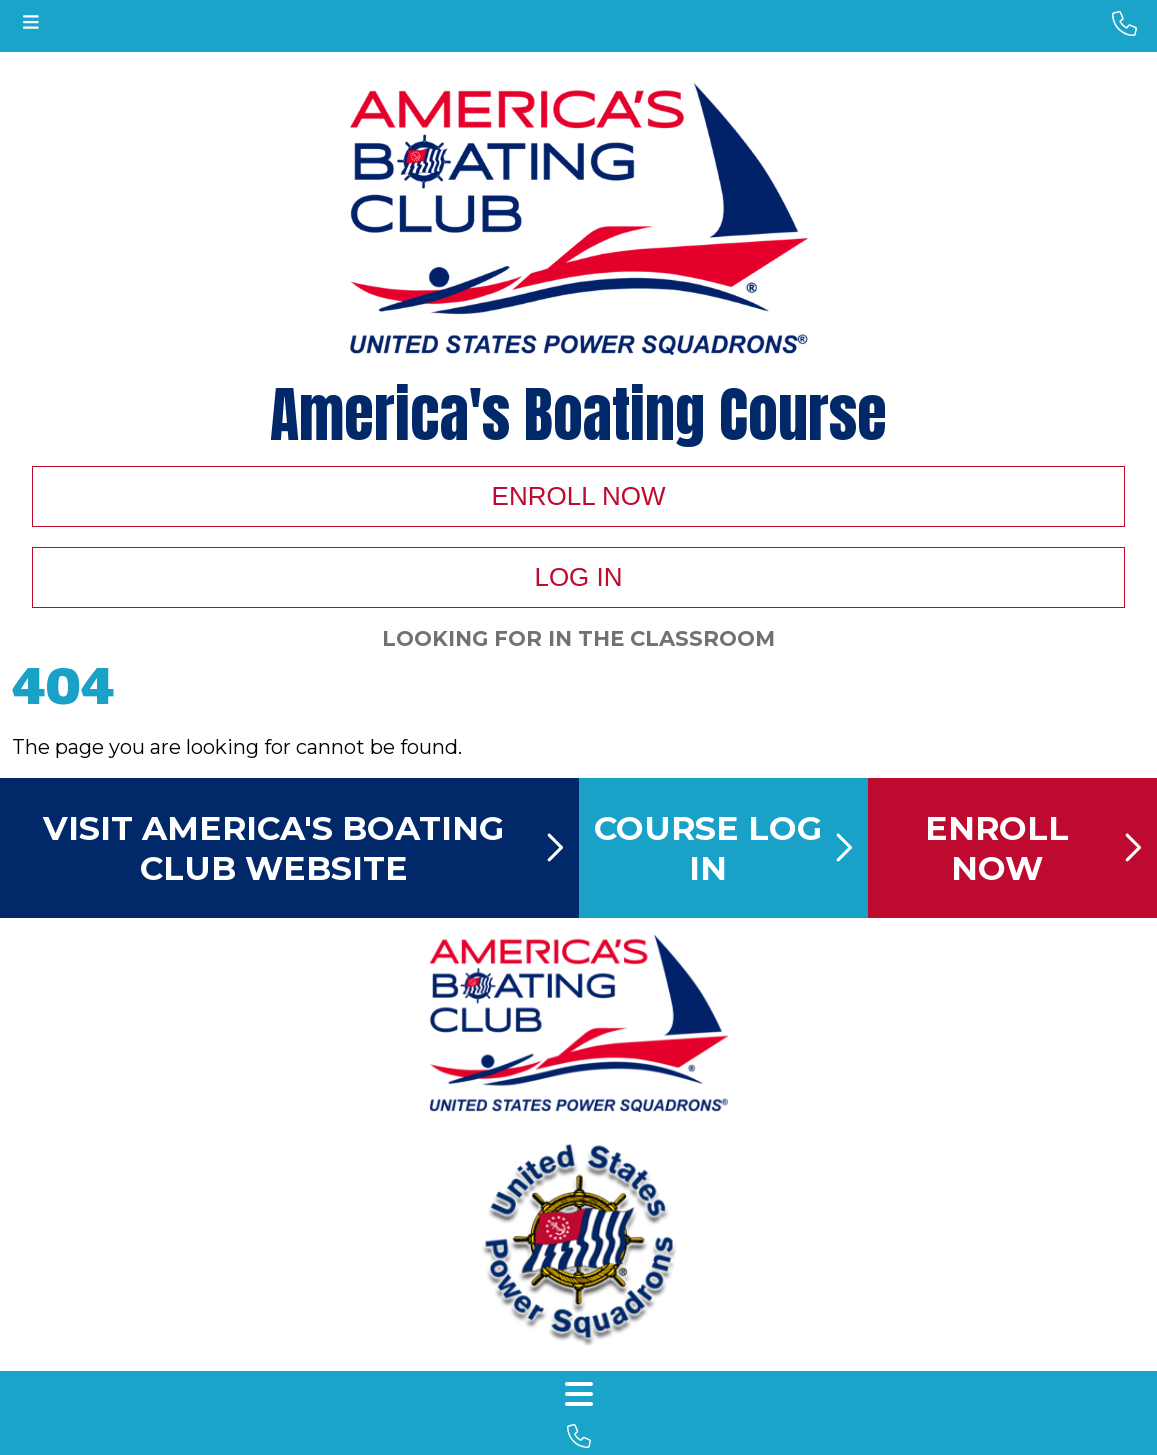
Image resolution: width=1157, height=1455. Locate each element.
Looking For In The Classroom (578, 638)
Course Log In (723, 848)
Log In (578, 577)
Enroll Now (579, 496)
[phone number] (1124, 24)
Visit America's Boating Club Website (303, 848)
